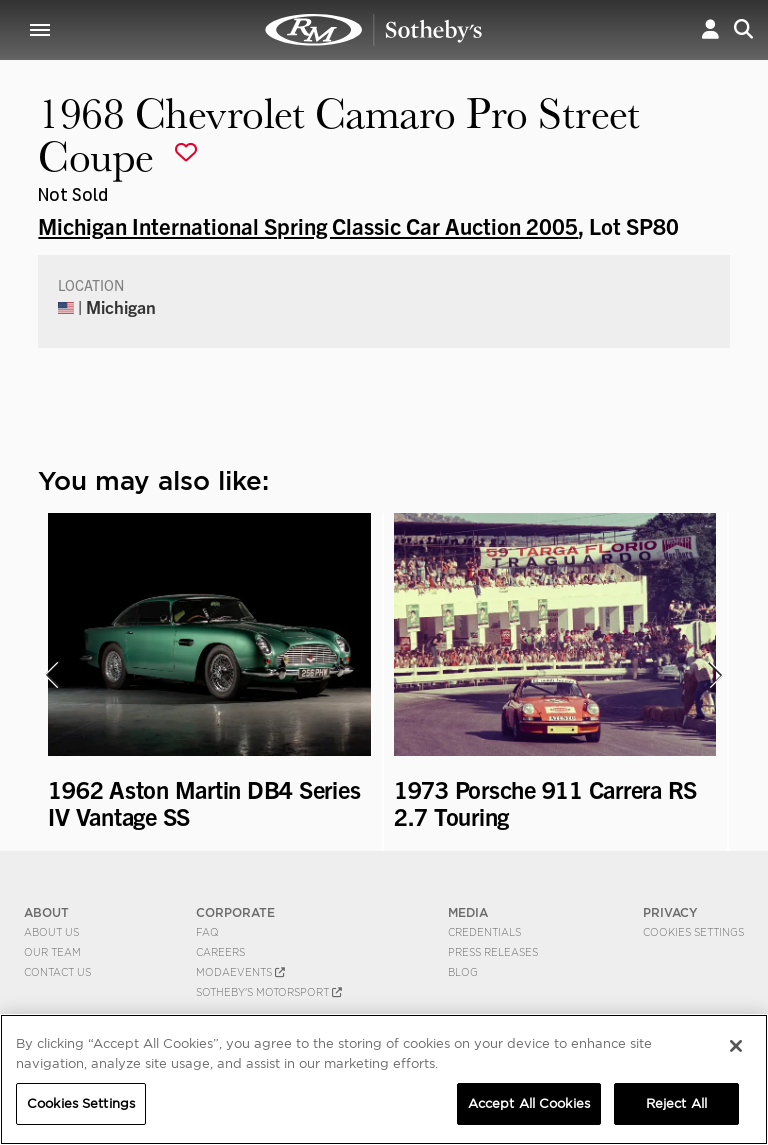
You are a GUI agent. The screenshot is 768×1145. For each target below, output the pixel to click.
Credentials (484, 932)
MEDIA (468, 912)
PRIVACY (670, 912)
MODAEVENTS (240, 972)
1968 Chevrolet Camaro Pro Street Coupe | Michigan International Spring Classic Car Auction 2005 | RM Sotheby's (374, 30)
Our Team (52, 952)
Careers (220, 952)
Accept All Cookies (529, 1103)
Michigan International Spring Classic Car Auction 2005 (308, 225)
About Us (51, 932)
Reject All (676, 1103)
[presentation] (51, 675)
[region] (384, 1079)
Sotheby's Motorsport (269, 992)
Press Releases (493, 952)
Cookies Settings (693, 932)
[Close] (736, 1046)
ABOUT (46, 912)
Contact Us (57, 972)
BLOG (463, 972)
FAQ (207, 932)
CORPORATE (235, 912)
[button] (710, 29)
